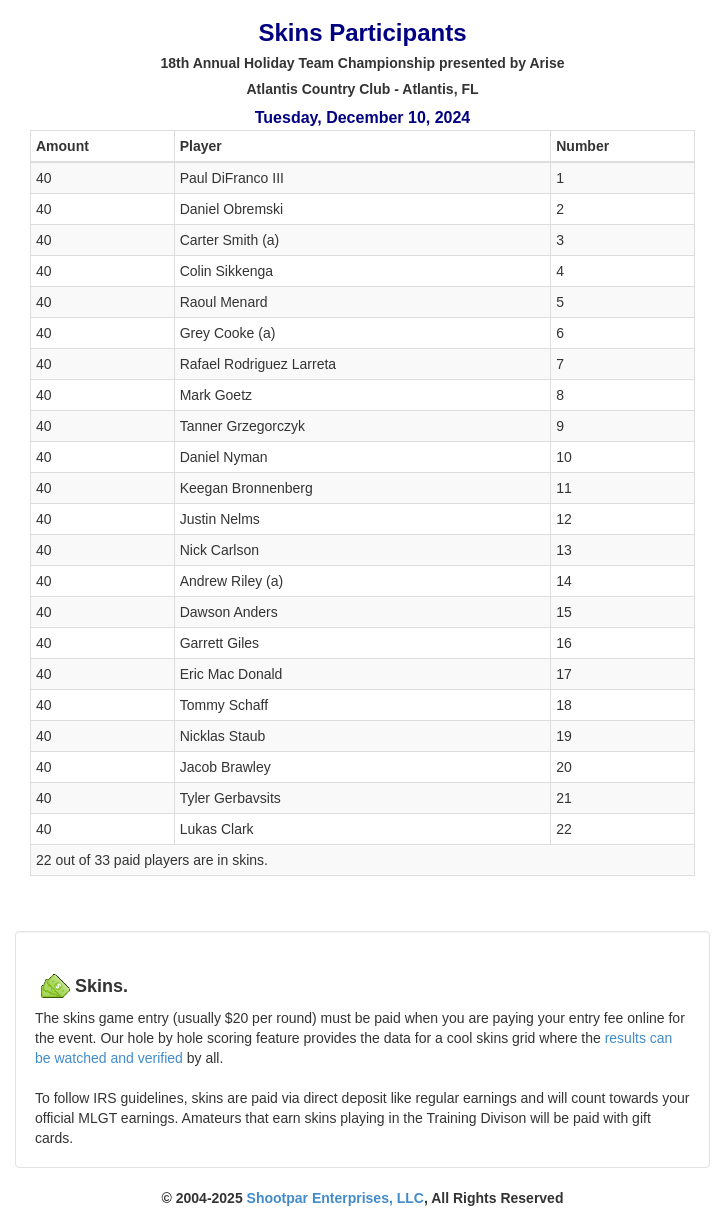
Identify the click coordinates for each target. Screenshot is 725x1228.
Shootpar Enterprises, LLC (335, 1198)
